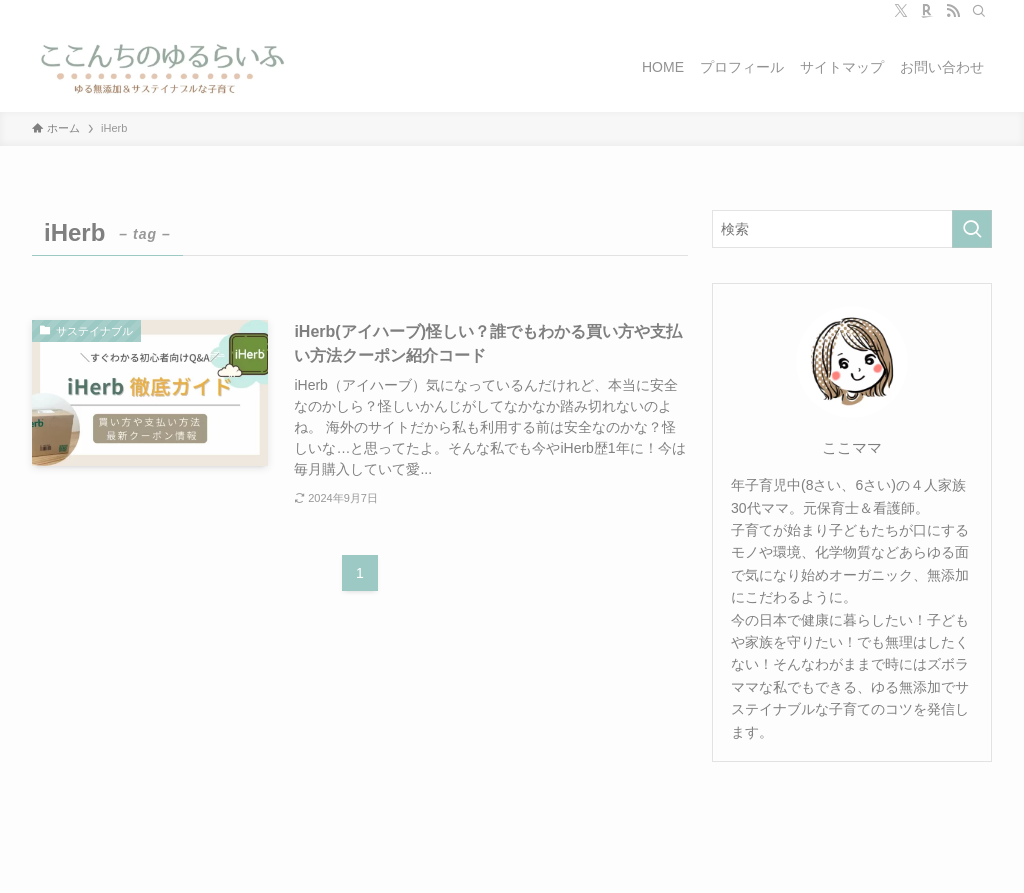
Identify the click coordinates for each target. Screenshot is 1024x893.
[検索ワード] (852, 229)
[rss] (953, 11)
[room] (927, 11)
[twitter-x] (901, 11)
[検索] (979, 11)
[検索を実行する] (972, 229)
